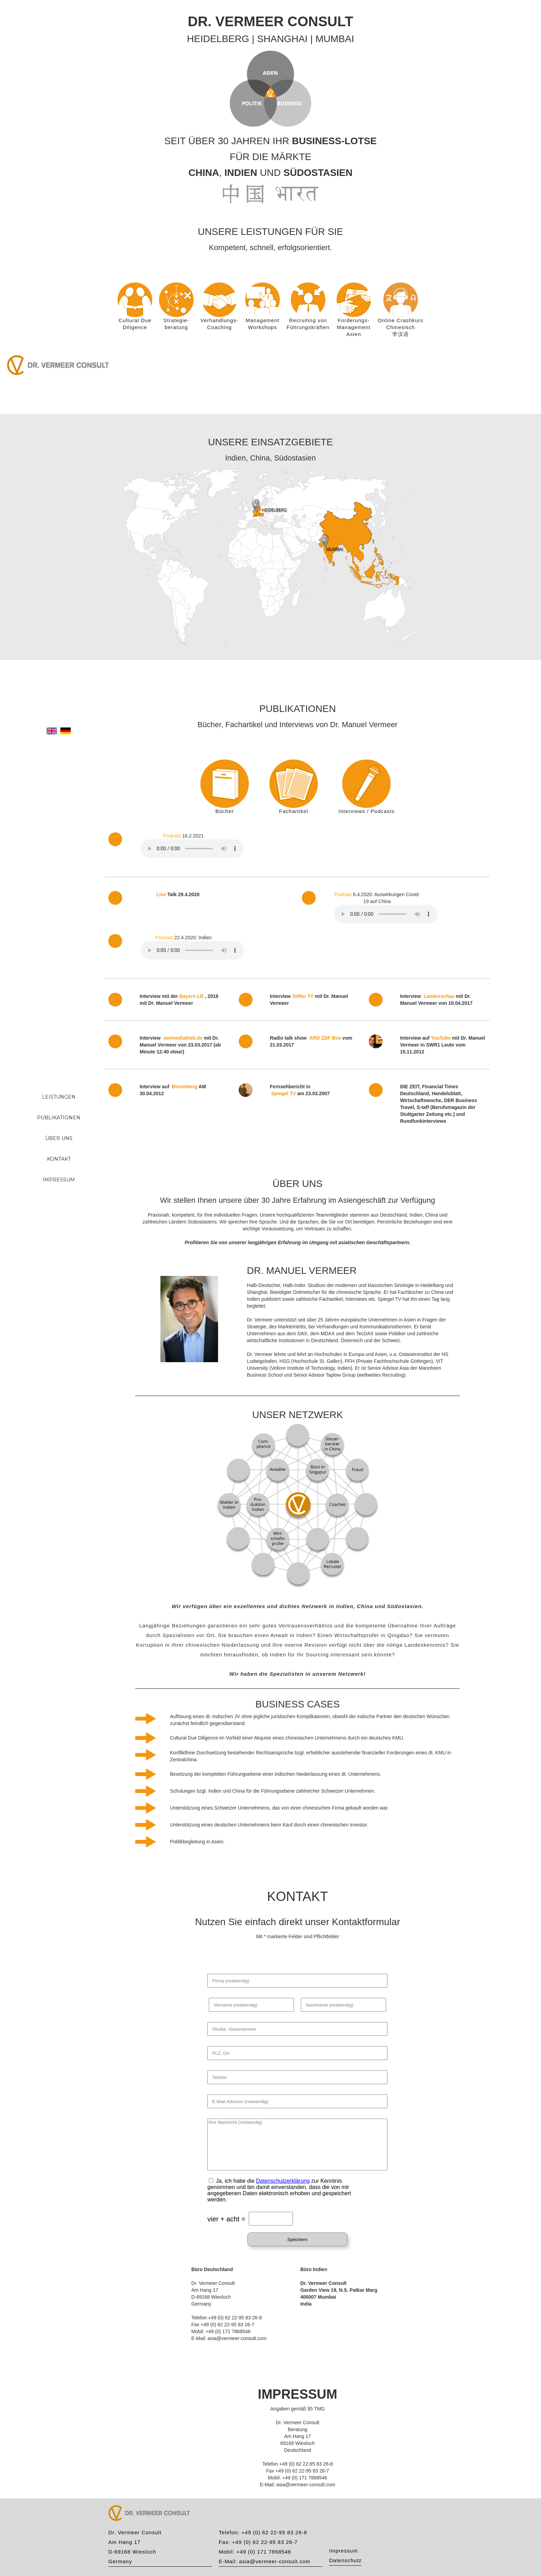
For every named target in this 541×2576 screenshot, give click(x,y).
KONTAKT (59, 1159)
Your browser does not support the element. (192, 848)
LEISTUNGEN (59, 1097)
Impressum (343, 2551)
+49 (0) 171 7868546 (263, 2552)
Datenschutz (345, 2560)
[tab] (224, 782)
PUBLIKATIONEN (58, 1117)
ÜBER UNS (58, 1138)
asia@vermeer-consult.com (275, 2561)
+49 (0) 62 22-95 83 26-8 (274, 2532)
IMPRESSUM (58, 1180)
